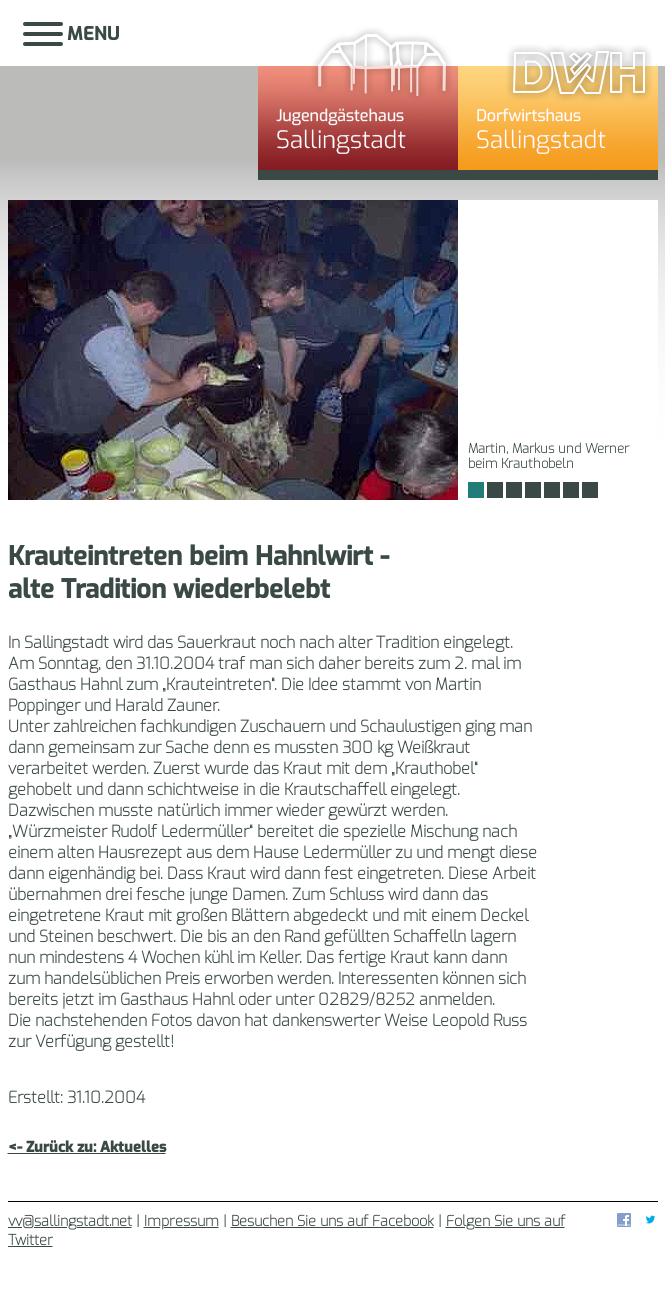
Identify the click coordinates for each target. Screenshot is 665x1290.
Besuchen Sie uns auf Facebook (332, 1221)
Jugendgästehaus (358, 95)
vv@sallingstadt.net (70, 1221)
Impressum (181, 1221)
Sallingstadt (133, 95)
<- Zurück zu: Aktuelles (87, 1147)
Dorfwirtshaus (558, 95)
